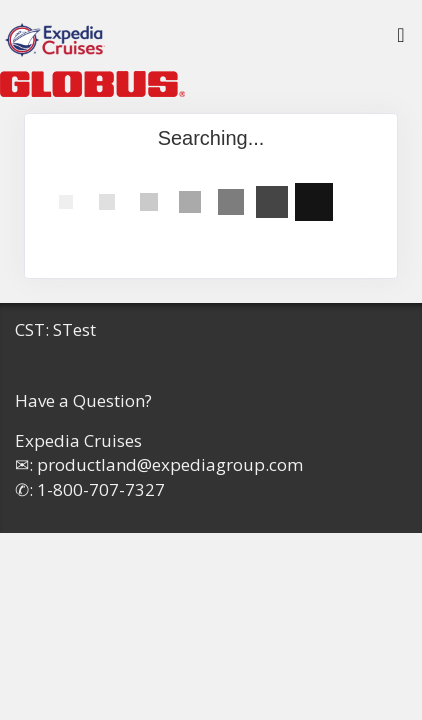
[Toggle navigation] (401, 40)
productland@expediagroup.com (170, 464)
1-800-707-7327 (101, 489)
